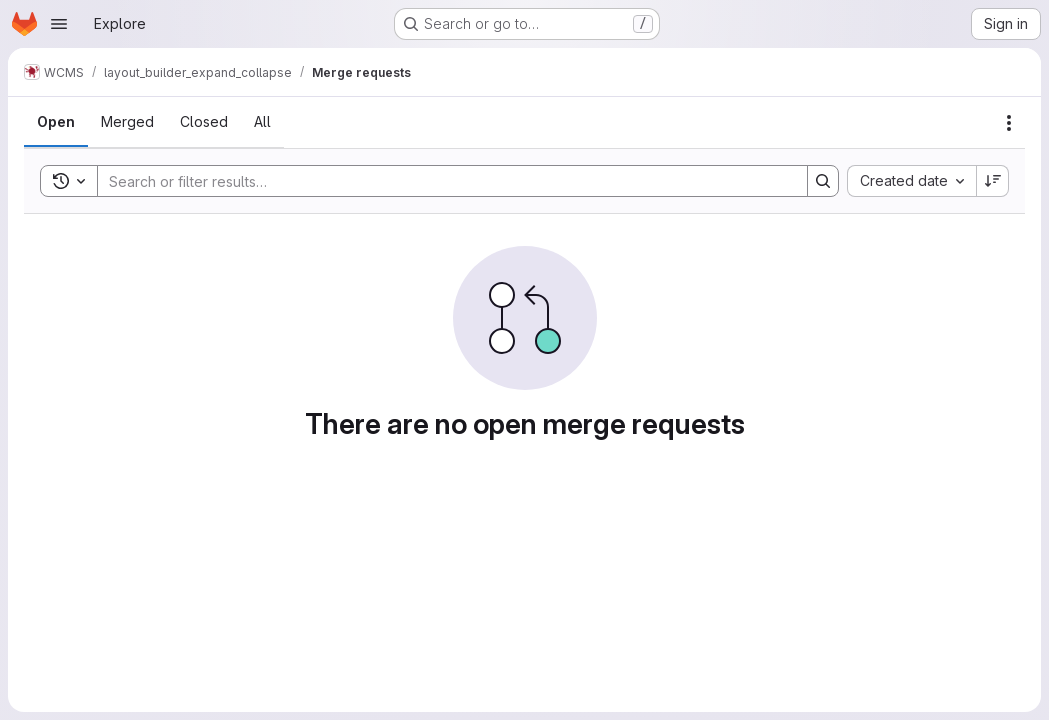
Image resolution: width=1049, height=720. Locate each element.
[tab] (56, 122)
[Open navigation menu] (59, 24)
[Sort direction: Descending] (993, 181)
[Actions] (1009, 123)
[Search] (442, 181)
